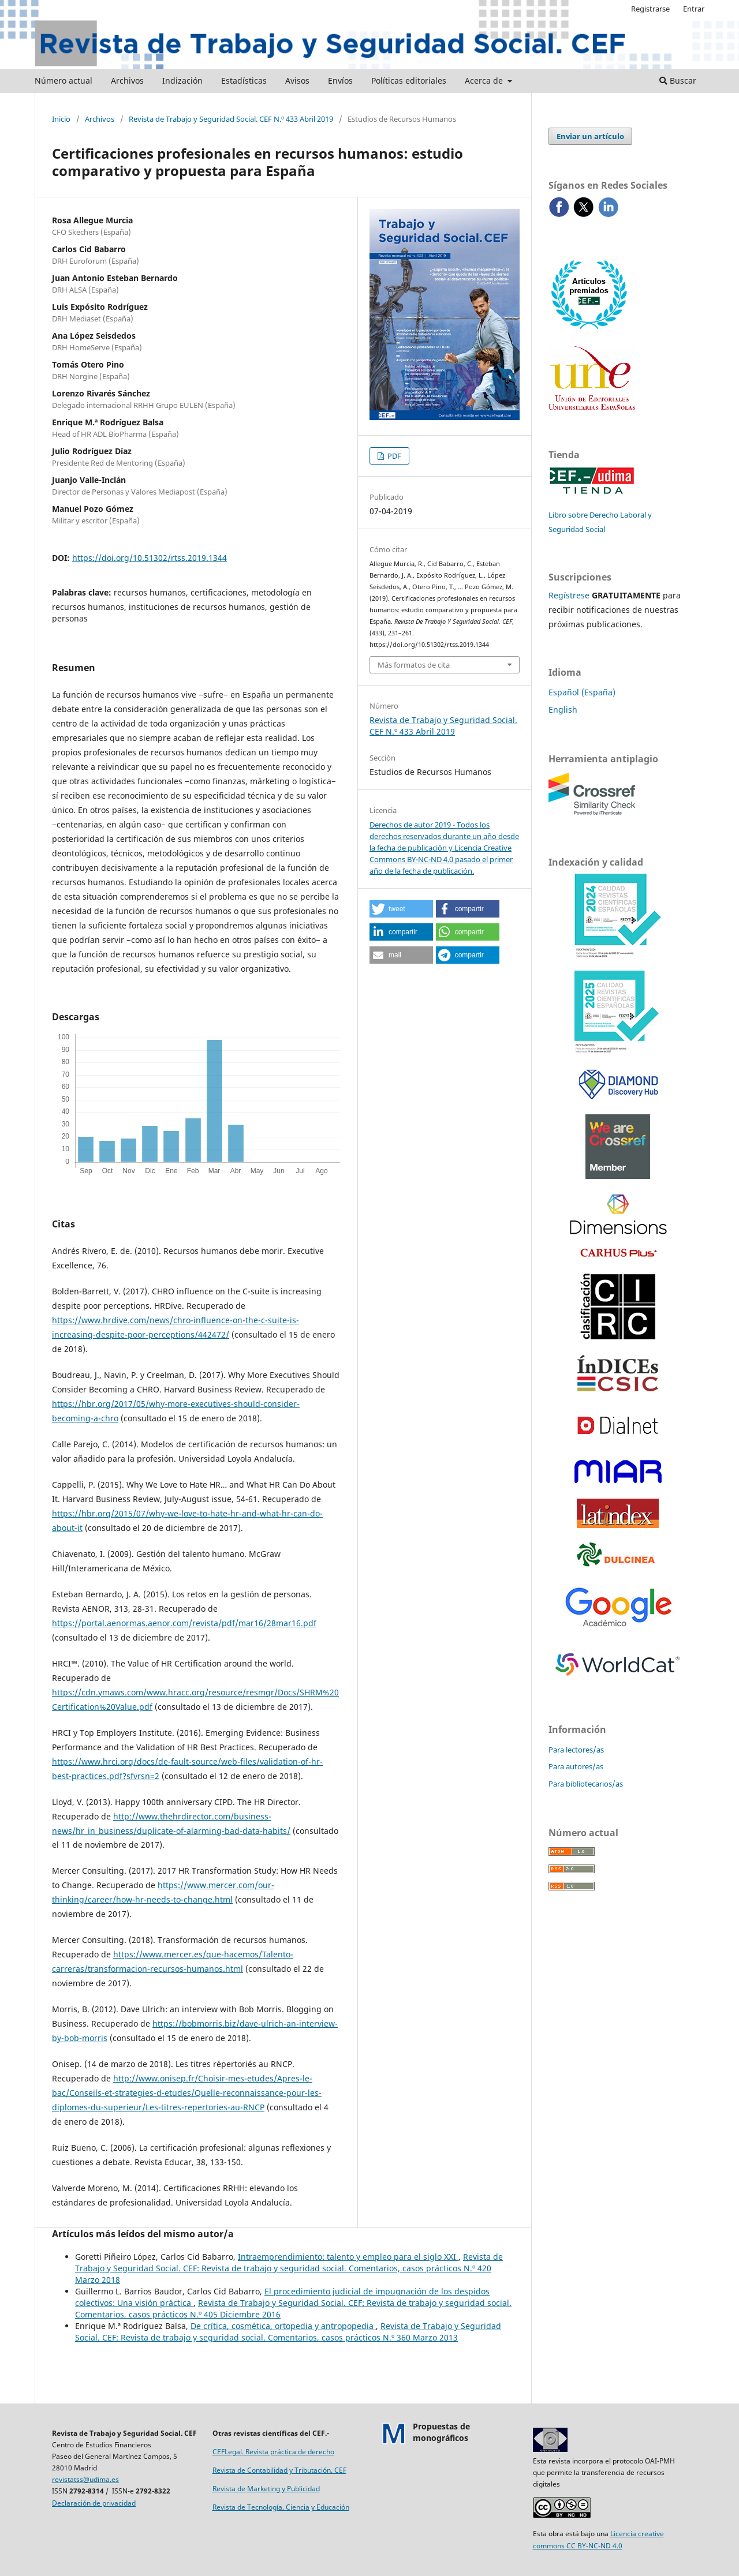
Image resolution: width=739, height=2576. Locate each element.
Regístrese (568, 595)
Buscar (677, 80)
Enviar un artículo (590, 136)
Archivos (127, 80)
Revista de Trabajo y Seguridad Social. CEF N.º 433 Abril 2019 (231, 119)
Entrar (693, 8)
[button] (401, 909)
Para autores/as (575, 1766)
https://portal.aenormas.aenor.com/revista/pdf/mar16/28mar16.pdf (184, 1623)
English (562, 709)
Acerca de (485, 80)
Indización (182, 80)
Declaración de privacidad (94, 2503)
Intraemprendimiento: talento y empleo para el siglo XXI (348, 2256)
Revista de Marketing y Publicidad (266, 2488)
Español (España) (581, 692)
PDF (393, 456)
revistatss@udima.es (85, 2479)
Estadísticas (244, 80)
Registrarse (650, 8)
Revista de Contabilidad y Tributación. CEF (279, 2470)
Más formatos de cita (414, 665)
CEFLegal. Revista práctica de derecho (273, 2452)
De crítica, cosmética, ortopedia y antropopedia (283, 2325)
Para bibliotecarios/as (585, 1784)
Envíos (340, 80)
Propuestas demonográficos (441, 2432)
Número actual (63, 80)
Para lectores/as (576, 1749)
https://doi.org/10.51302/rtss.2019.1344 (149, 557)
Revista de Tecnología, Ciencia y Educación (280, 2507)
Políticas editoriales (408, 80)
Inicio (61, 119)
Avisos (297, 80)
